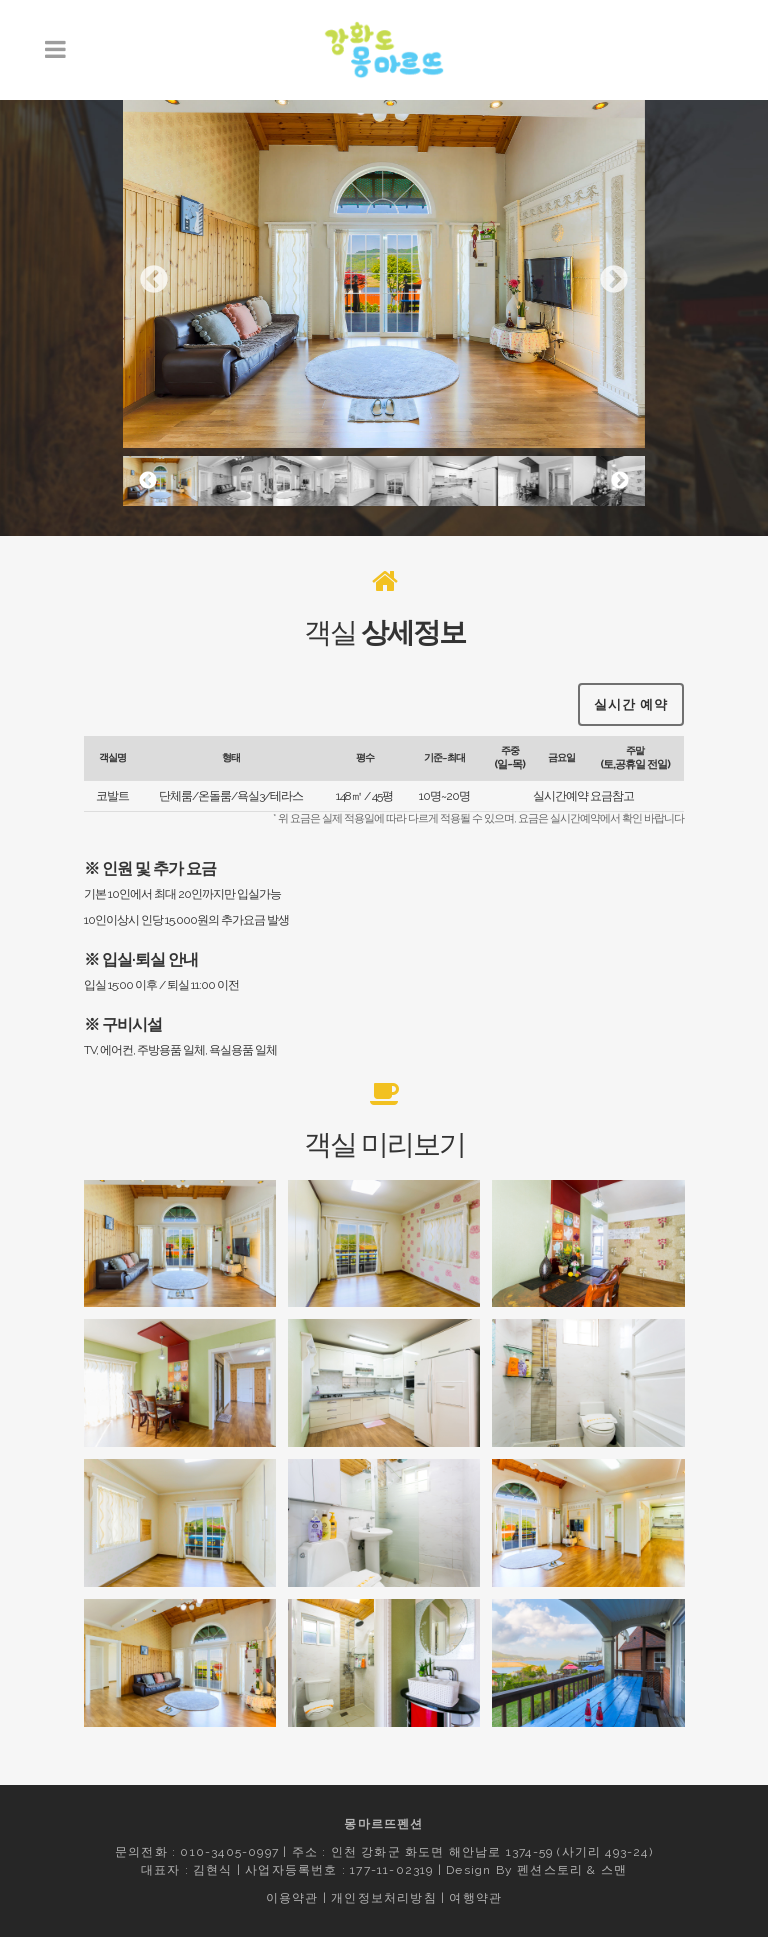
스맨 (614, 1870)
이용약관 (292, 1898)
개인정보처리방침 (384, 1898)
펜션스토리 (550, 1870)
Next (614, 280)
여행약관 (475, 1898)
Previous (154, 280)
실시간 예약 (631, 699)
